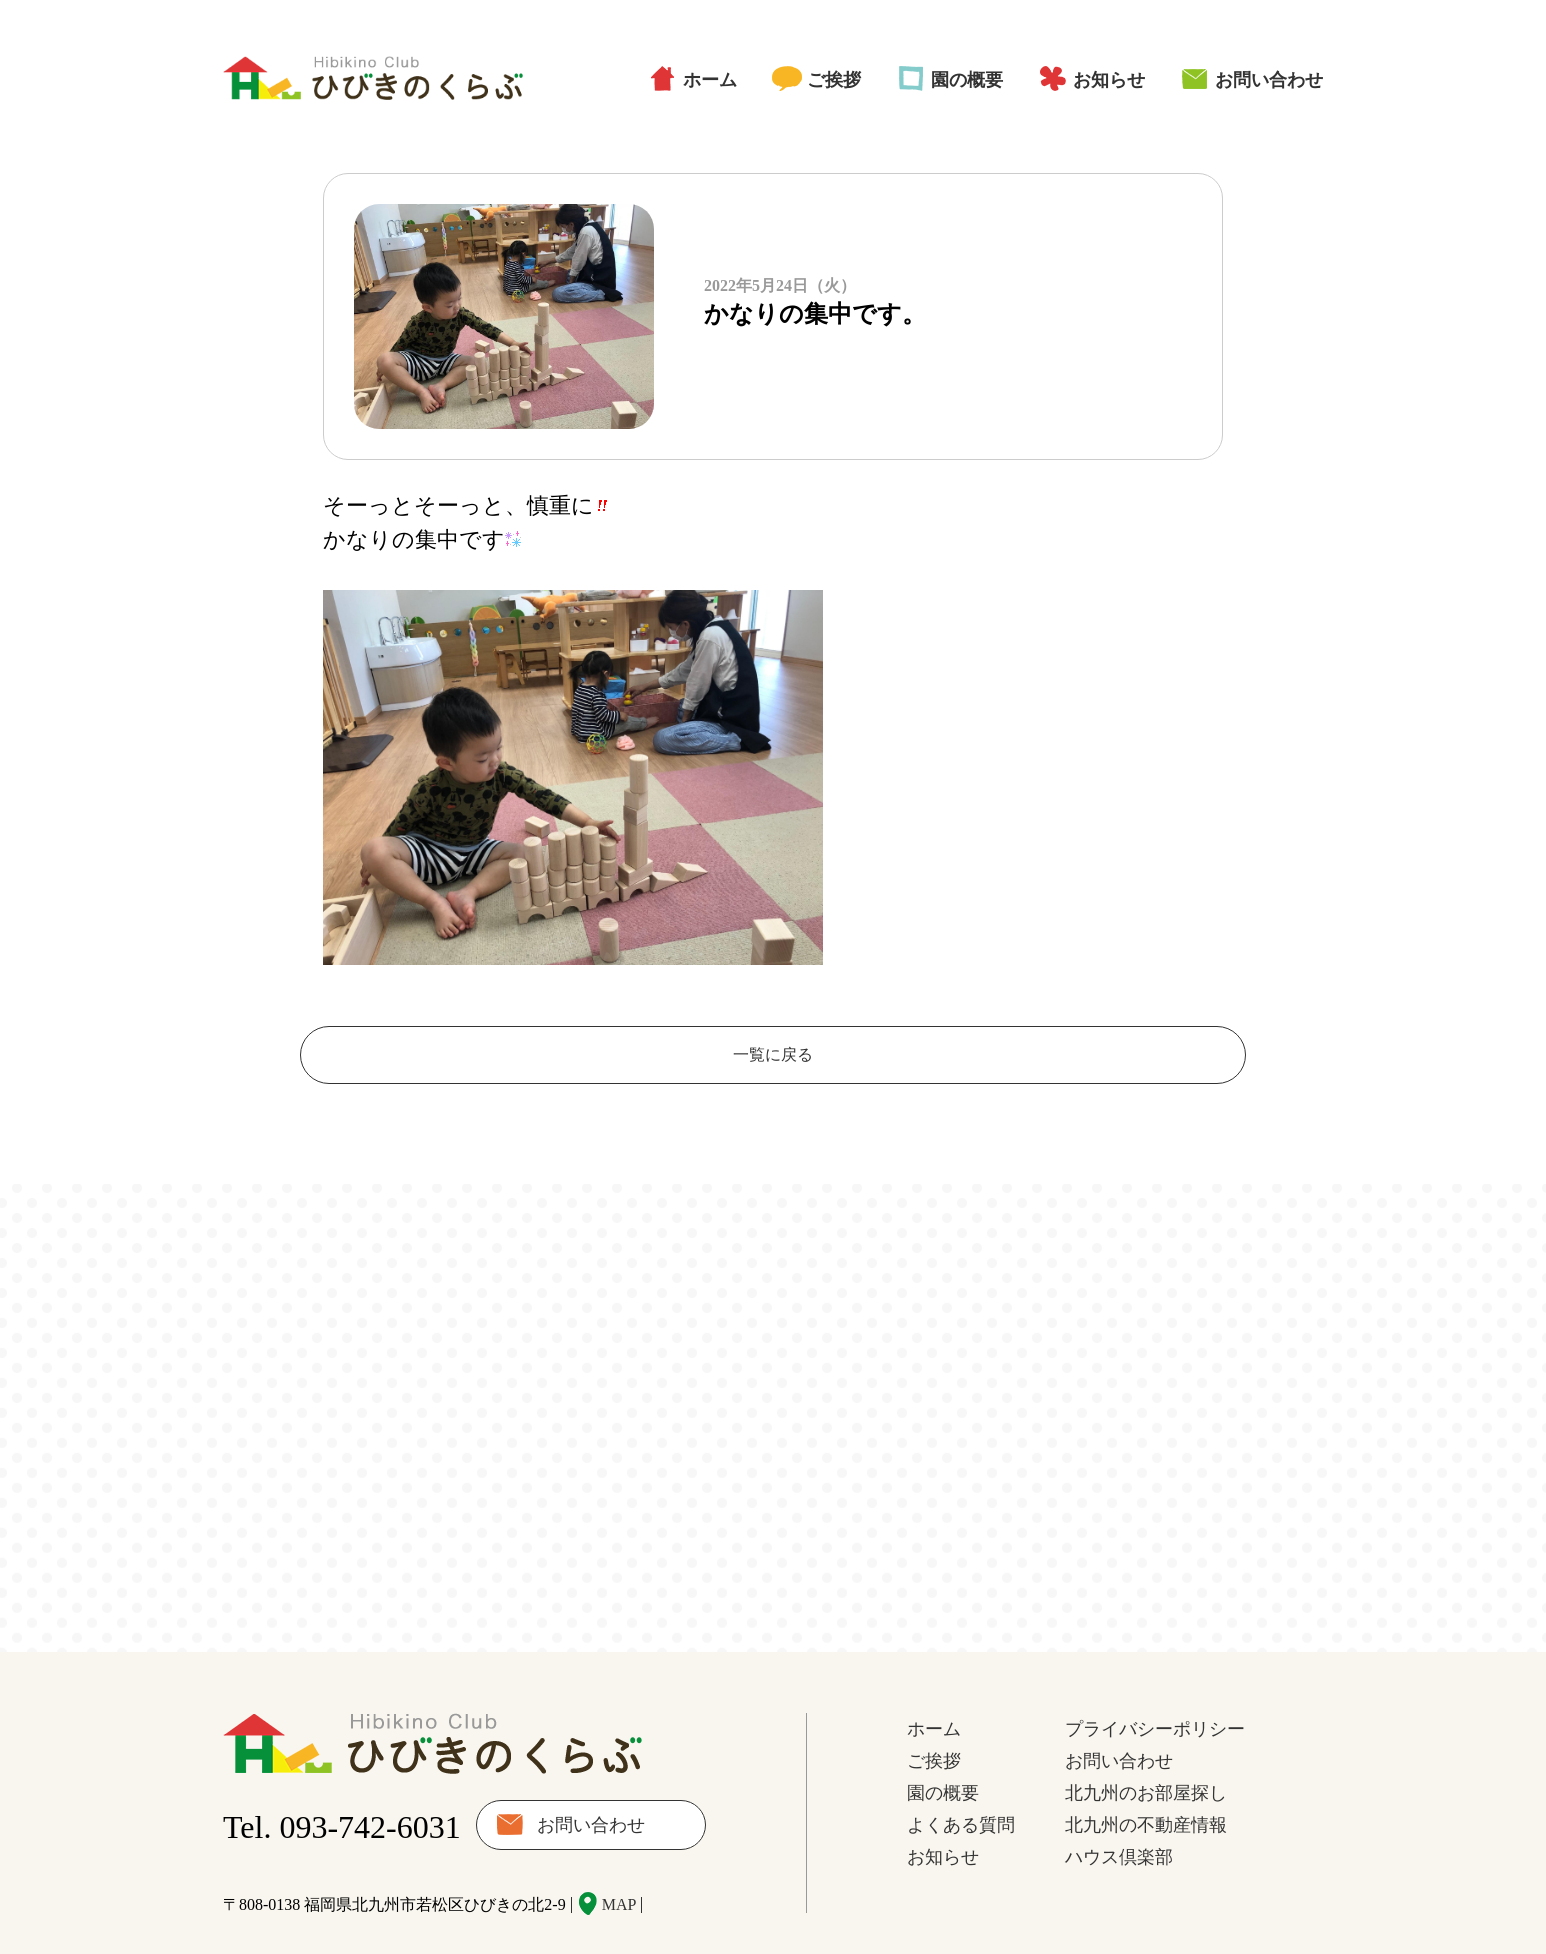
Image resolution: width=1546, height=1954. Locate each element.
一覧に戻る (773, 1054)
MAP (619, 1866)
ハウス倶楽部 (1119, 1818)
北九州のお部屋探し (1146, 1754)
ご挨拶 (834, 80)
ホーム (710, 80)
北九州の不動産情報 (1146, 1786)
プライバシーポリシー (1155, 1690)
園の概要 (967, 80)
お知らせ (1109, 80)
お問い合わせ (1269, 80)
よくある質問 (961, 1786)
